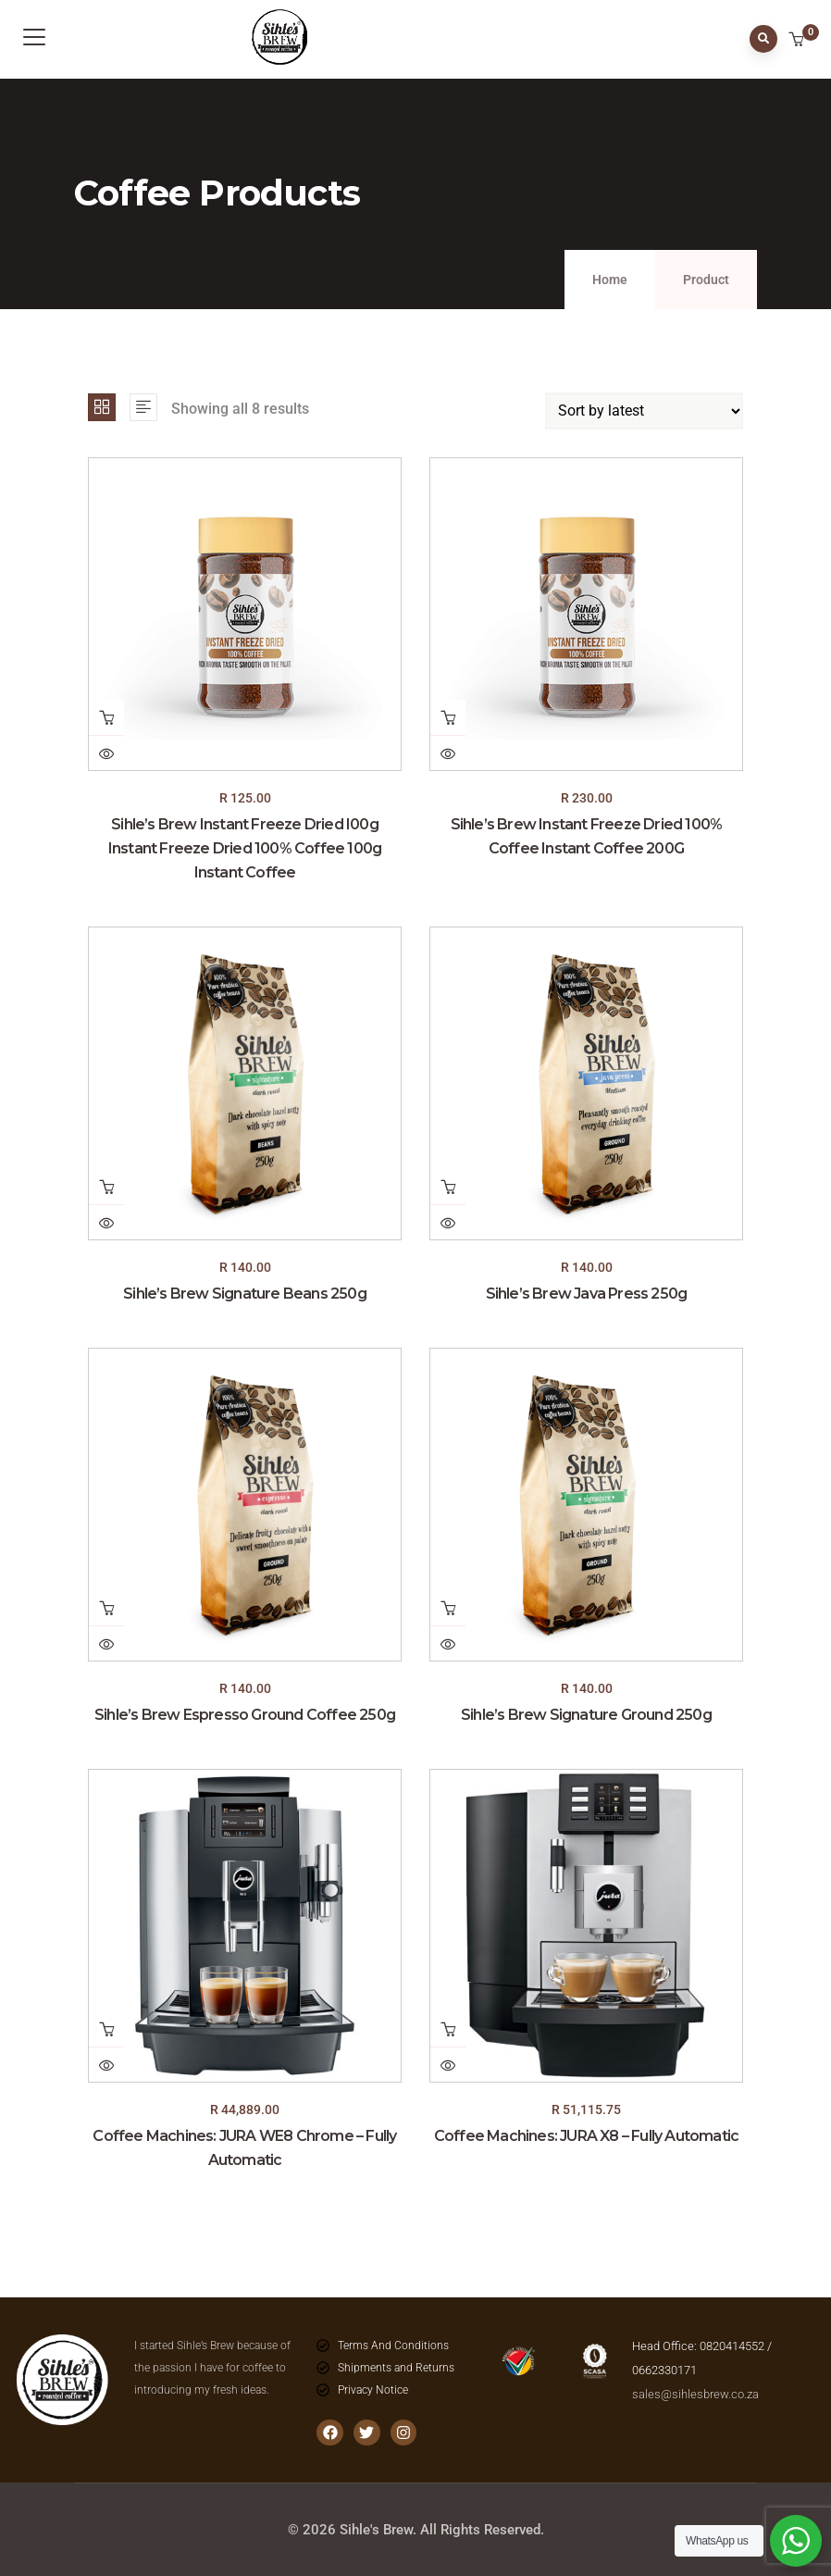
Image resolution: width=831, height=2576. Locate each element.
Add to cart (106, 717)
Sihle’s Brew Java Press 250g (587, 1293)
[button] (798, 41)
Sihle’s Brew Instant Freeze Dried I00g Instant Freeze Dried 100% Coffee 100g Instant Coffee (244, 848)
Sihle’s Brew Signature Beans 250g (244, 1293)
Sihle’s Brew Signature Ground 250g (586, 1715)
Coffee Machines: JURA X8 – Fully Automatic (586, 2136)
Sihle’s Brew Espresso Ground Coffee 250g (244, 1715)
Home (609, 279)
